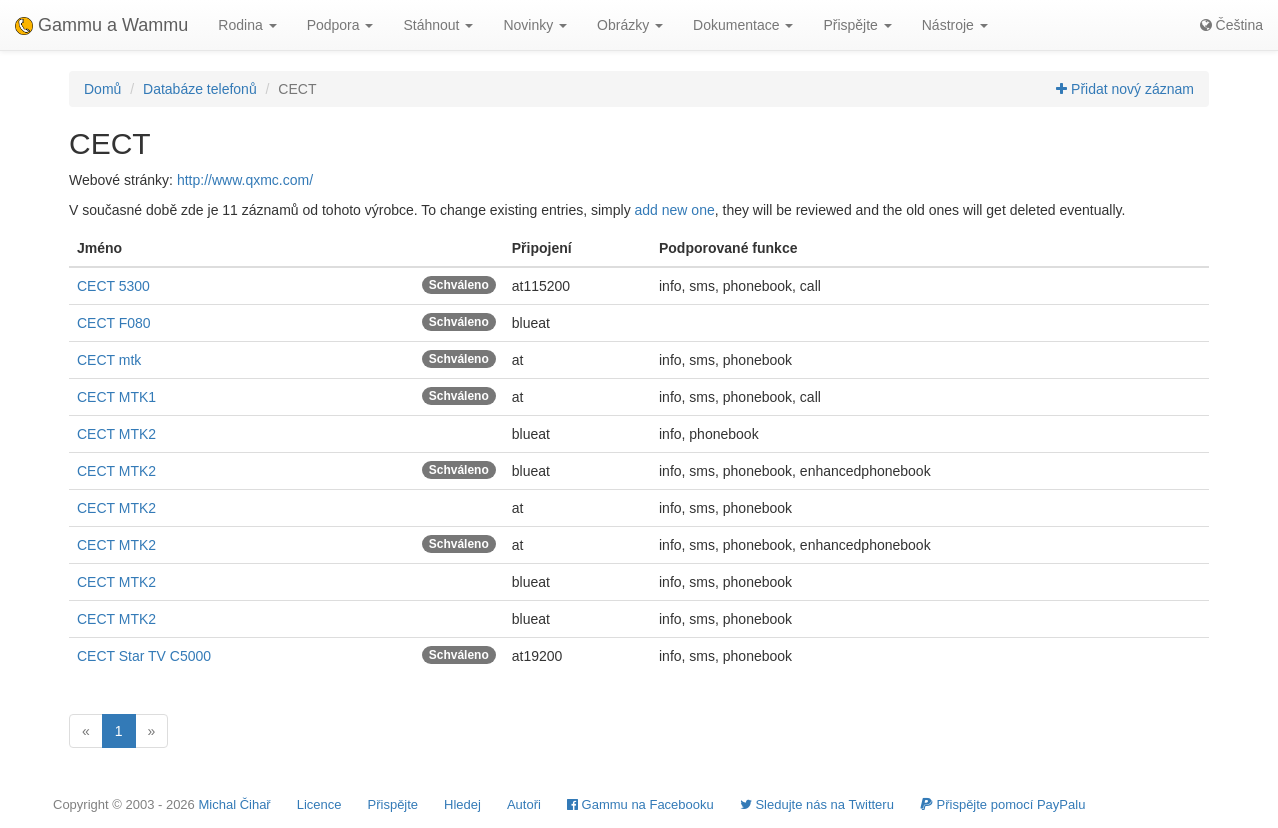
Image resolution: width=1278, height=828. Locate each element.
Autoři (524, 804)
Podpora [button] (340, 25)
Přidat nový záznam (1125, 89)
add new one (675, 210)
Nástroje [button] (955, 25)
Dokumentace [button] (743, 25)
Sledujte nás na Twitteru (817, 804)
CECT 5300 (113, 286)
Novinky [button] (535, 25)
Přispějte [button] (857, 25)
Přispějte (393, 804)
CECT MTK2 (116, 434)
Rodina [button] (247, 25)
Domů (102, 89)
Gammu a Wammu (101, 25)
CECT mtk (109, 360)
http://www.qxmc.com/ (245, 180)
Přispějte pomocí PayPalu (1002, 804)
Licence (319, 804)
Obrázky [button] (630, 25)
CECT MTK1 (116, 397)
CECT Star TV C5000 (144, 656)
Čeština (1231, 25)
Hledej (462, 804)
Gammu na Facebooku (640, 804)
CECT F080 (114, 323)
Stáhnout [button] (438, 25)
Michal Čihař (234, 804)
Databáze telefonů (200, 89)
